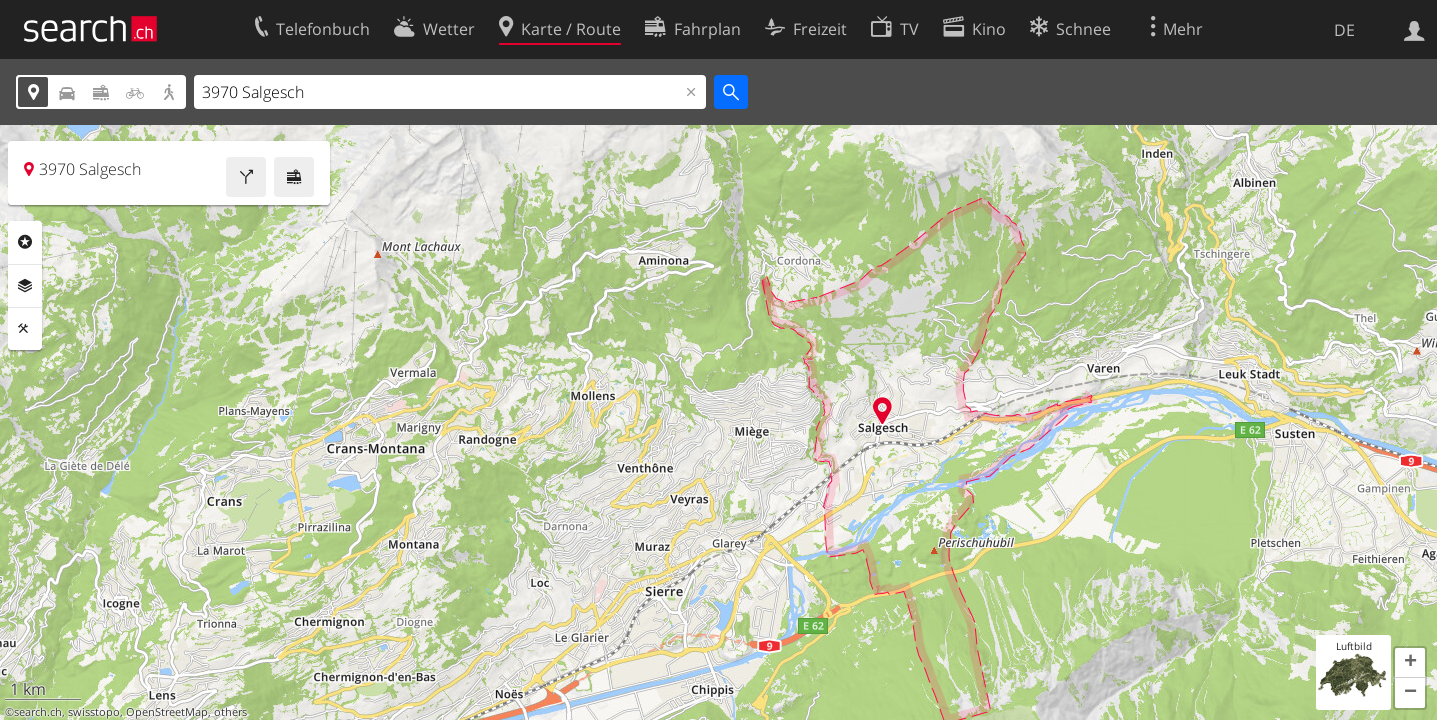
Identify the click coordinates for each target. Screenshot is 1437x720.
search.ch (38, 712)
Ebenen (25, 286)
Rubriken (25, 242)
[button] (1410, 663)
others (230, 712)
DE (1344, 30)
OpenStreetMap (167, 712)
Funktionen (25, 329)
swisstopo (94, 712)
